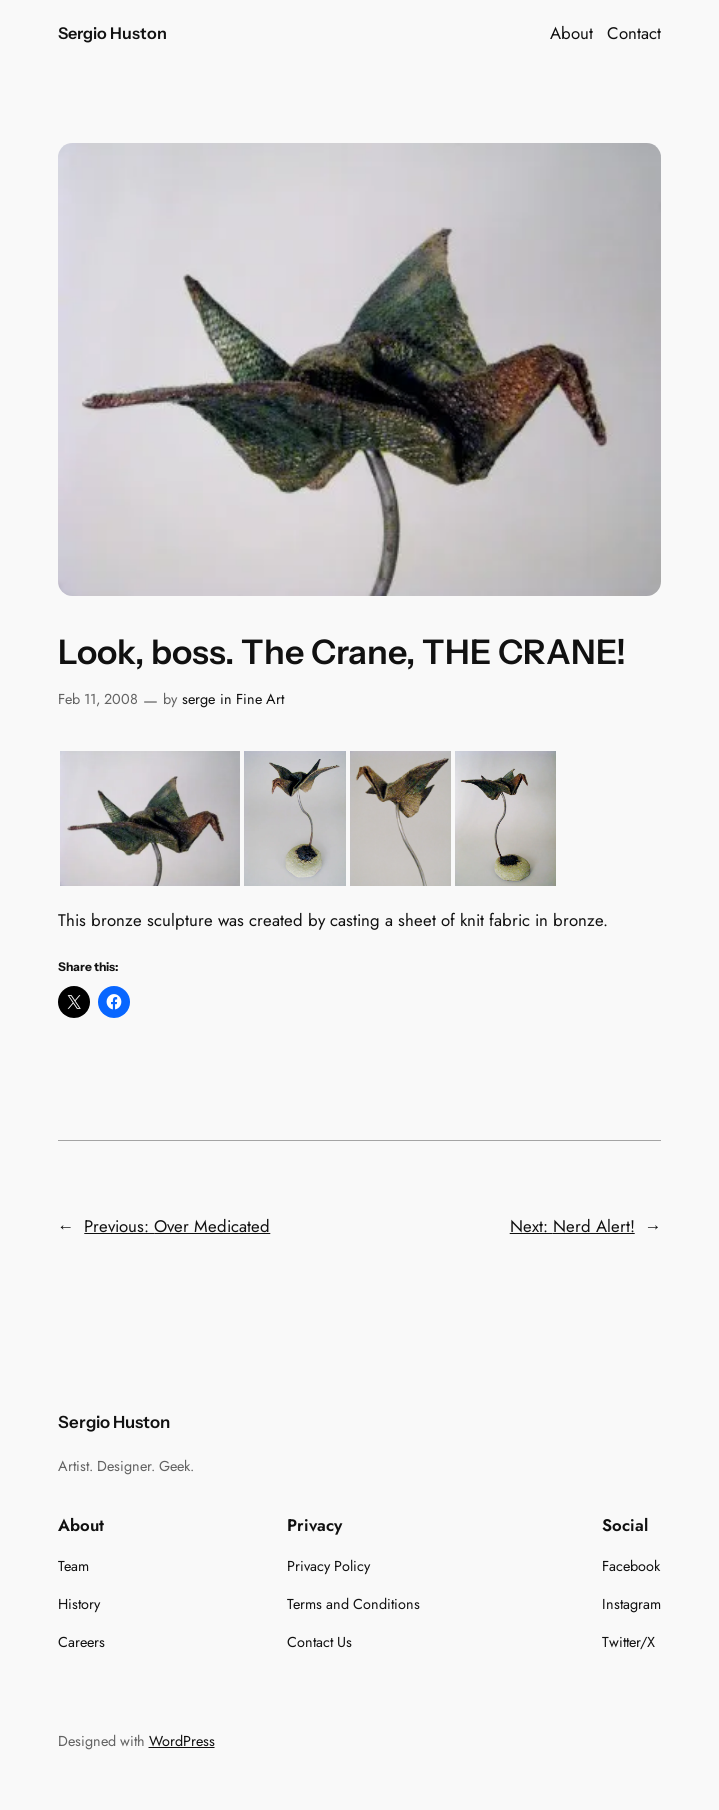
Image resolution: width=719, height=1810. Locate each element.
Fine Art (260, 699)
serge (198, 699)
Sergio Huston (112, 33)
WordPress (182, 1741)
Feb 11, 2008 (98, 699)
